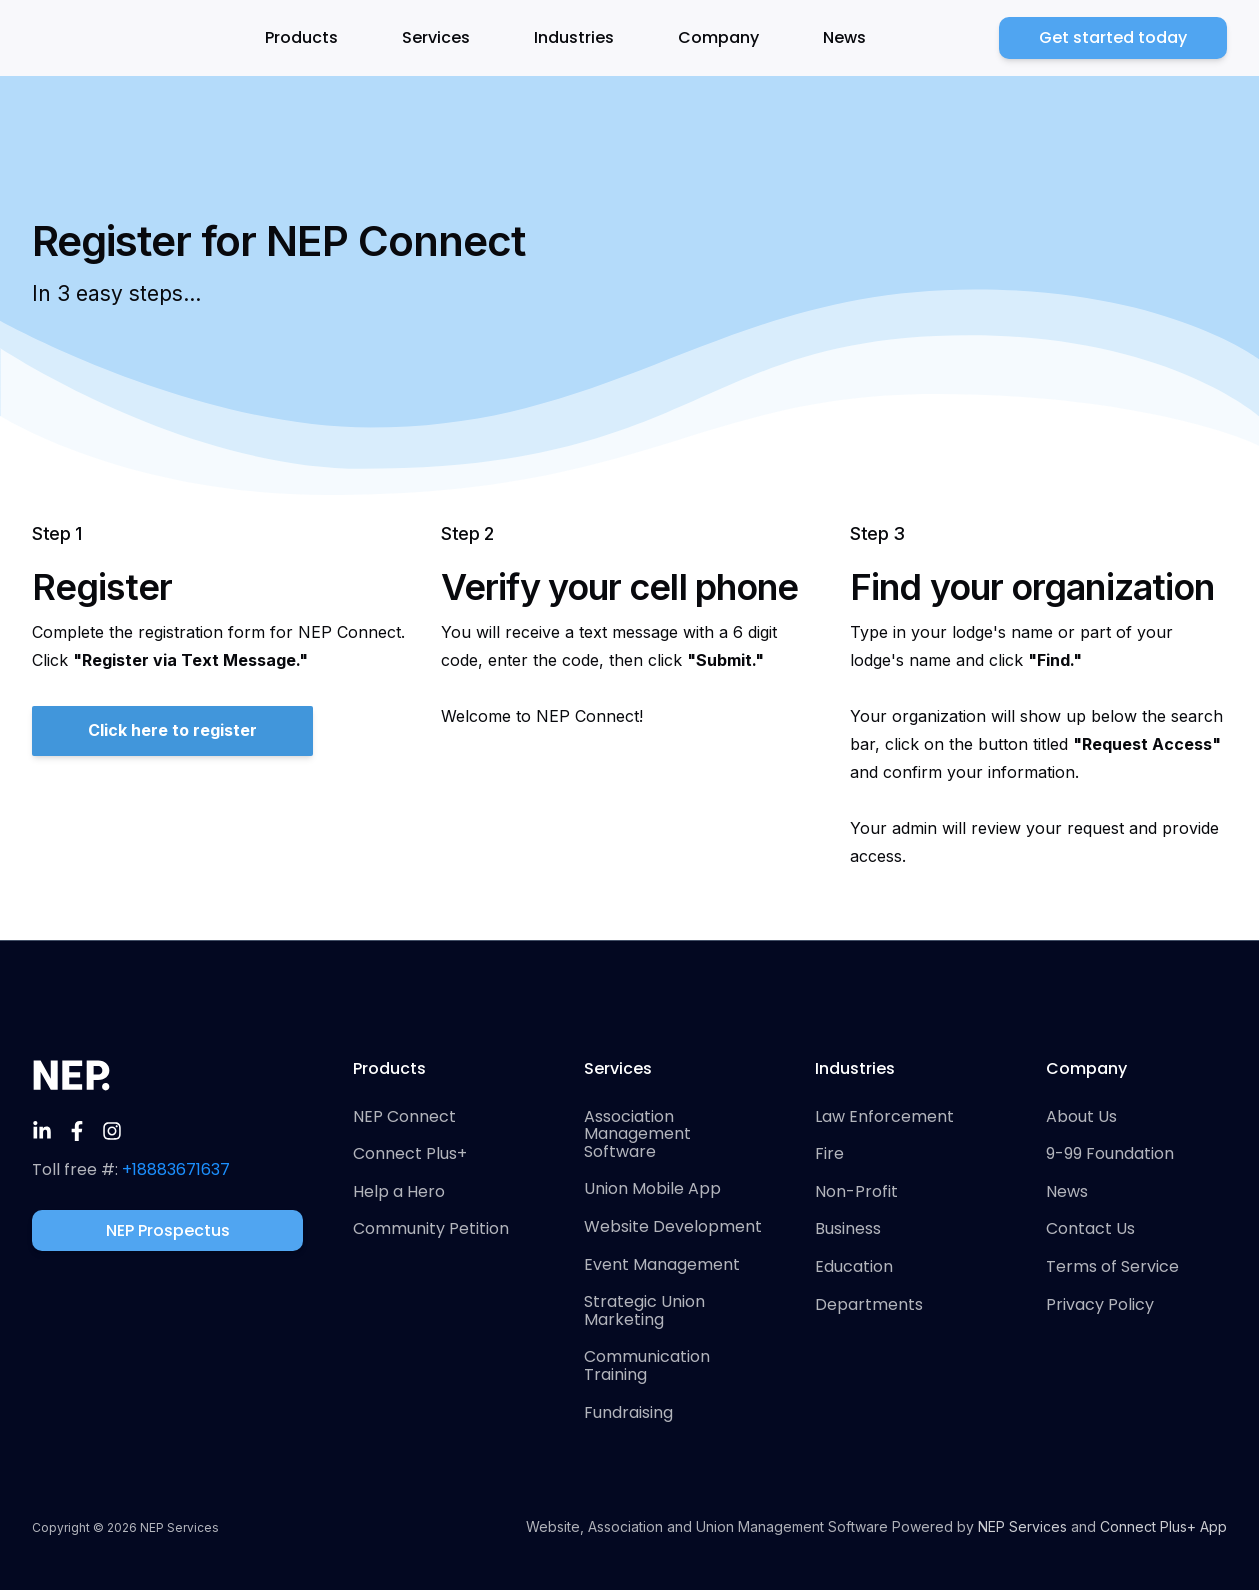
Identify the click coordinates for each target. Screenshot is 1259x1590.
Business (848, 1229)
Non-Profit (856, 1192)
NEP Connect (404, 1117)
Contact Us (1090, 1229)
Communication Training (647, 1365)
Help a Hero (399, 1192)
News (844, 37)
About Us (1081, 1117)
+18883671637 (176, 1169)
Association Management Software (637, 1134)
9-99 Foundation (1110, 1154)
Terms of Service (1112, 1267)
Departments (869, 1305)
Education (854, 1267)
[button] (313, 38)
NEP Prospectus (168, 1230)
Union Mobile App (652, 1189)
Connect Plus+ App (1163, 1526)
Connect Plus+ (410, 1154)
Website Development (673, 1227)
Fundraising (628, 1413)
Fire (829, 1154)
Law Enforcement (884, 1117)
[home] (82, 38)
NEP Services (1022, 1526)
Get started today (1113, 37)
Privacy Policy (1100, 1305)
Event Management (662, 1265)
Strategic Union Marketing (644, 1310)
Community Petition (431, 1229)
